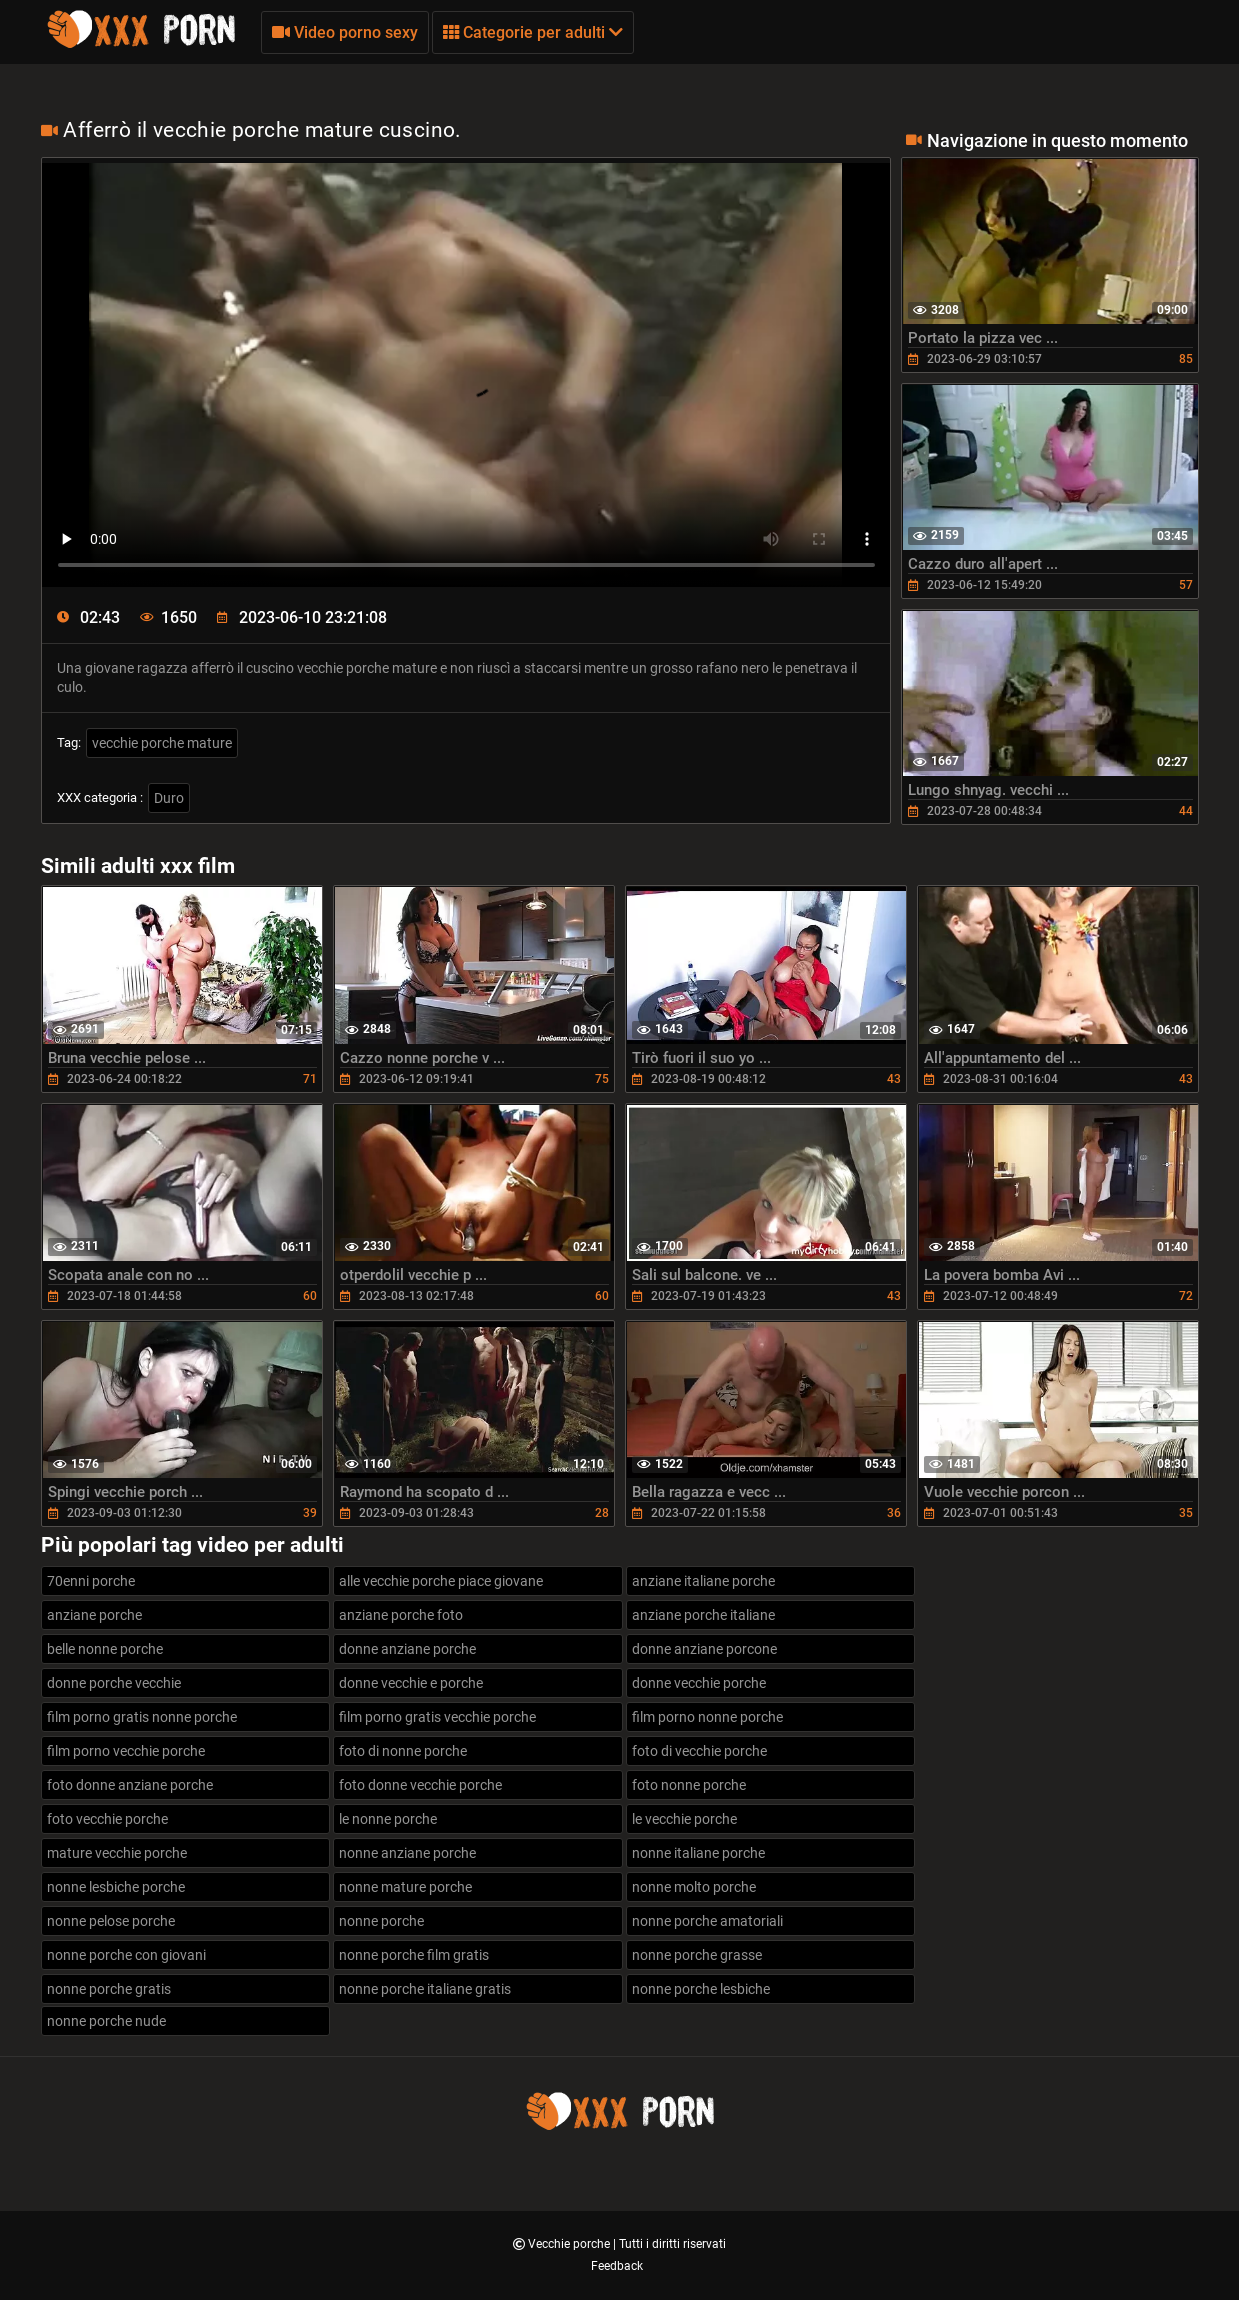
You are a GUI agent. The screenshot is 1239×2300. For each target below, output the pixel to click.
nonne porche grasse (697, 1955)
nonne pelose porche (111, 1921)
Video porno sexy (345, 32)
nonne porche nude (106, 2021)
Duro (169, 798)
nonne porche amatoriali (707, 1921)
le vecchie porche (684, 1819)
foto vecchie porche (107, 1819)
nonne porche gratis (109, 1989)
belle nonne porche (105, 1649)
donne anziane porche (407, 1649)
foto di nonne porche (403, 1751)
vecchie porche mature (162, 743)
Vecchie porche (570, 2244)
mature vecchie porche (117, 1853)
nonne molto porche (694, 1887)
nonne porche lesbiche (701, 1989)
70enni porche (91, 1581)
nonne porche (381, 1921)
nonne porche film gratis (414, 1955)
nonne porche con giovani (126, 1955)
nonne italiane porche (698, 1853)
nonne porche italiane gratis (425, 1989)
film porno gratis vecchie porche (437, 1717)
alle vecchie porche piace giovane (441, 1581)
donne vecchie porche (699, 1683)
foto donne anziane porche (130, 1785)
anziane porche (94, 1615)
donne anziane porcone (704, 1649)
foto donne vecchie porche (420, 1785)
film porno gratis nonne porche (142, 1717)
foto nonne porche (689, 1785)
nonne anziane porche (407, 1853)
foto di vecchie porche (699, 1751)
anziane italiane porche (703, 1581)
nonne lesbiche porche (116, 1887)
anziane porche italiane (703, 1615)
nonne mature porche (405, 1887)
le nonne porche (388, 1819)
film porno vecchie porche (126, 1751)
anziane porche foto (401, 1615)
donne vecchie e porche (411, 1683)
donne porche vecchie (114, 1683)
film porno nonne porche (707, 1717)
